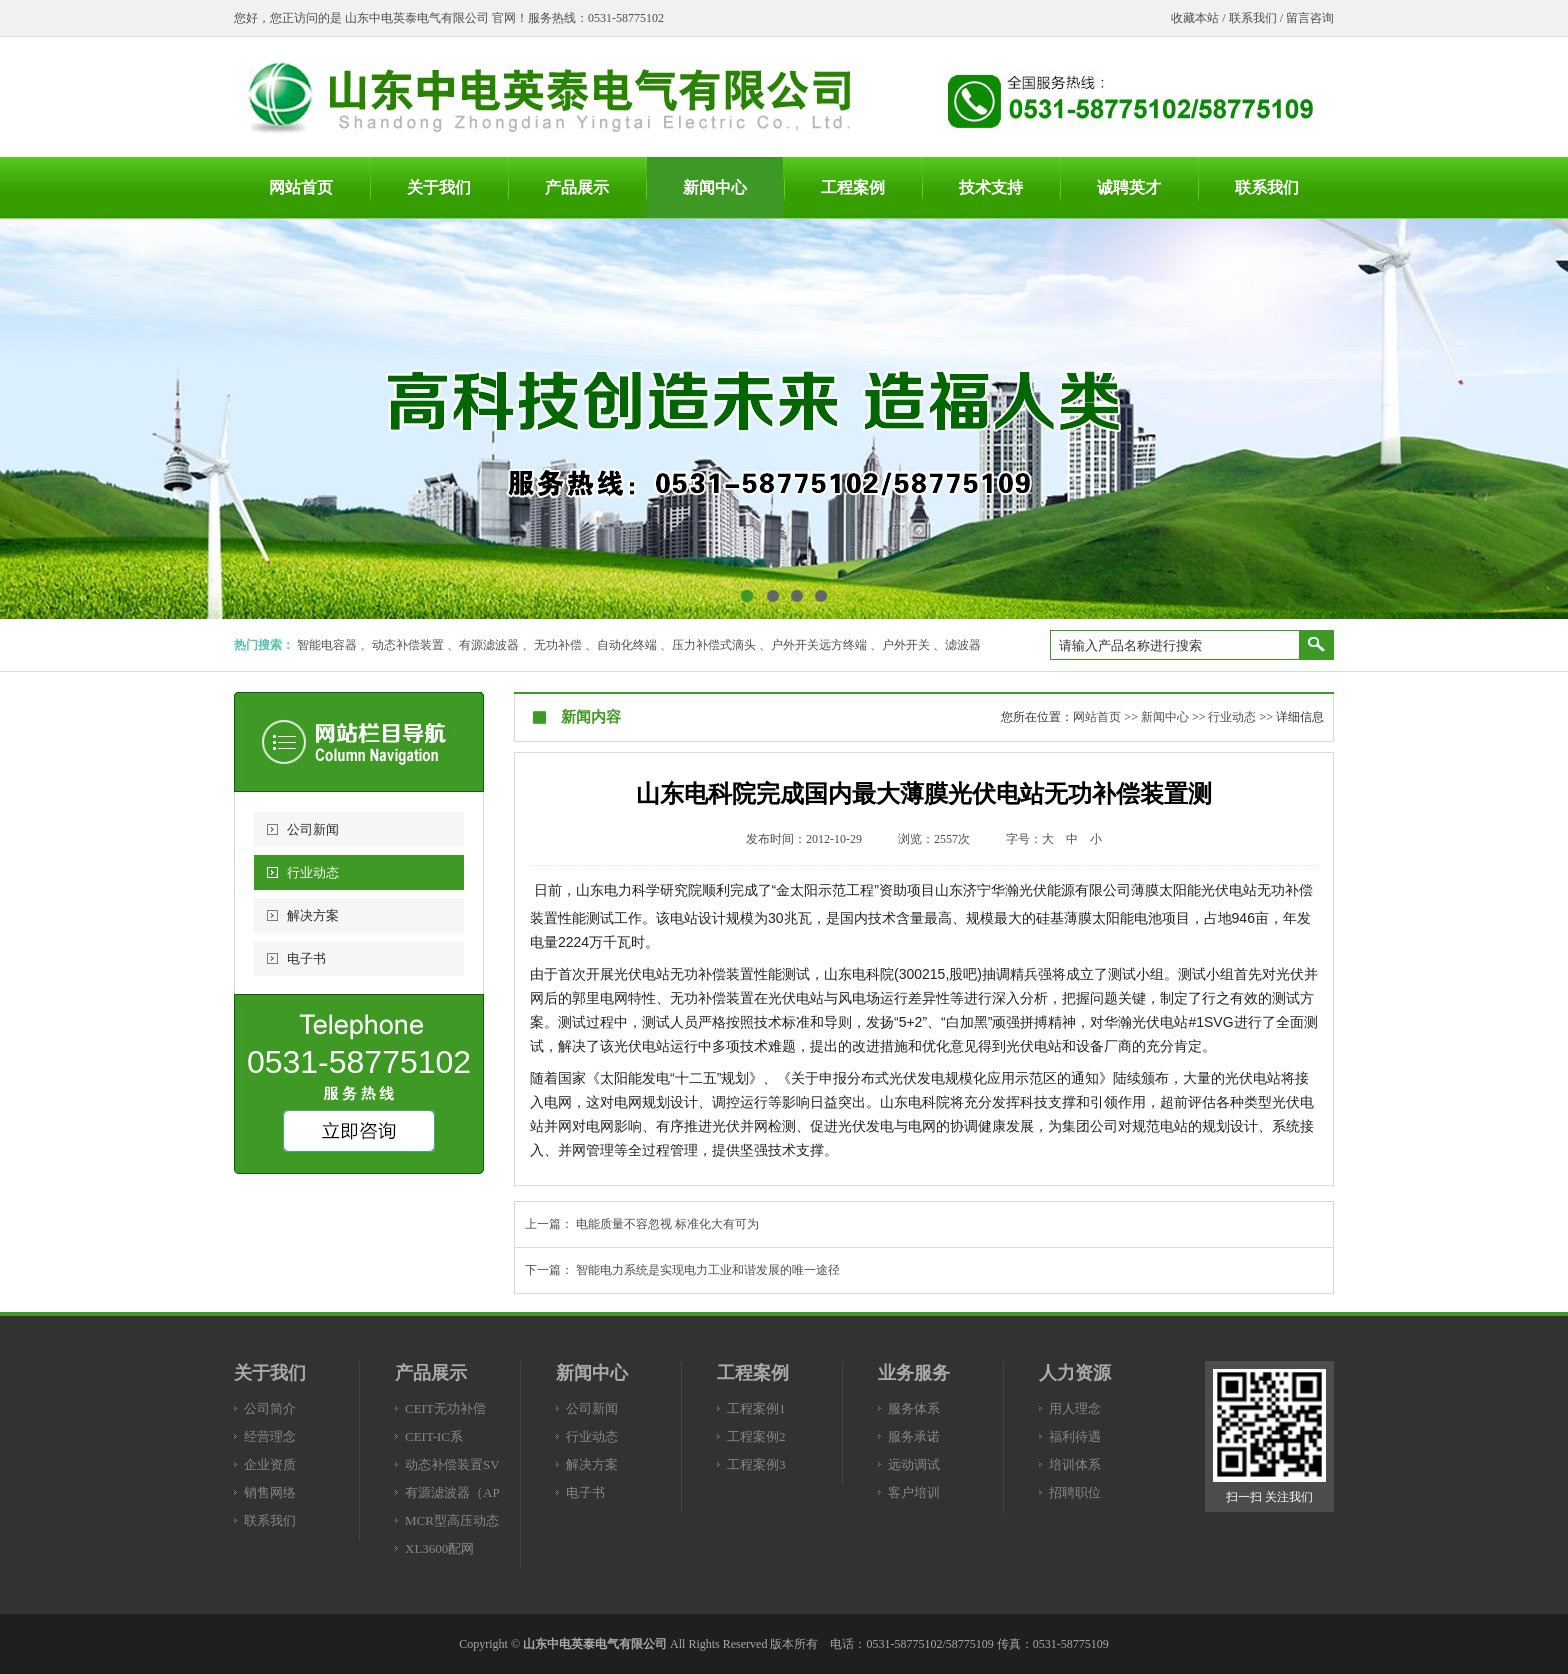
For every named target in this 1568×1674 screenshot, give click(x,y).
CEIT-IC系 (434, 1436)
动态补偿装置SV (452, 1464)
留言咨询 (1310, 18)
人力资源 (1075, 1373)
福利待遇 (1075, 1436)
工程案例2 (756, 1436)
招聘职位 (1075, 1492)
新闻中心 (1165, 717)
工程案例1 (756, 1408)
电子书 (306, 958)
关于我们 (270, 1373)
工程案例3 (756, 1464)
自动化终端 (627, 645)
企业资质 (270, 1464)
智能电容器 (327, 645)
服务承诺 (914, 1436)
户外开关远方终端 (819, 645)
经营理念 (270, 1436)
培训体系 (1075, 1464)
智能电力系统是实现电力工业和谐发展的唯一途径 (708, 1270)
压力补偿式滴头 (714, 645)
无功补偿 (558, 645)
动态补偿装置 (408, 645)
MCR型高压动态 (452, 1520)
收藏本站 (1195, 18)
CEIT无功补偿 (445, 1408)
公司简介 (270, 1408)
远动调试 (914, 1464)
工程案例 (753, 1373)
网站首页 (1097, 717)
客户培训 (914, 1492)
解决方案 (313, 915)
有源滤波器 (489, 645)
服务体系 (914, 1408)
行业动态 (313, 872)
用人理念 (1075, 1408)
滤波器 (963, 645)
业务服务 (914, 1373)
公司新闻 (313, 829)
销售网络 (270, 1492)
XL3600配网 (439, 1548)
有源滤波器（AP (452, 1492)
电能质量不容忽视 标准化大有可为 (667, 1224)
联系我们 (1253, 18)
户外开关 (906, 645)
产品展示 (431, 1373)
